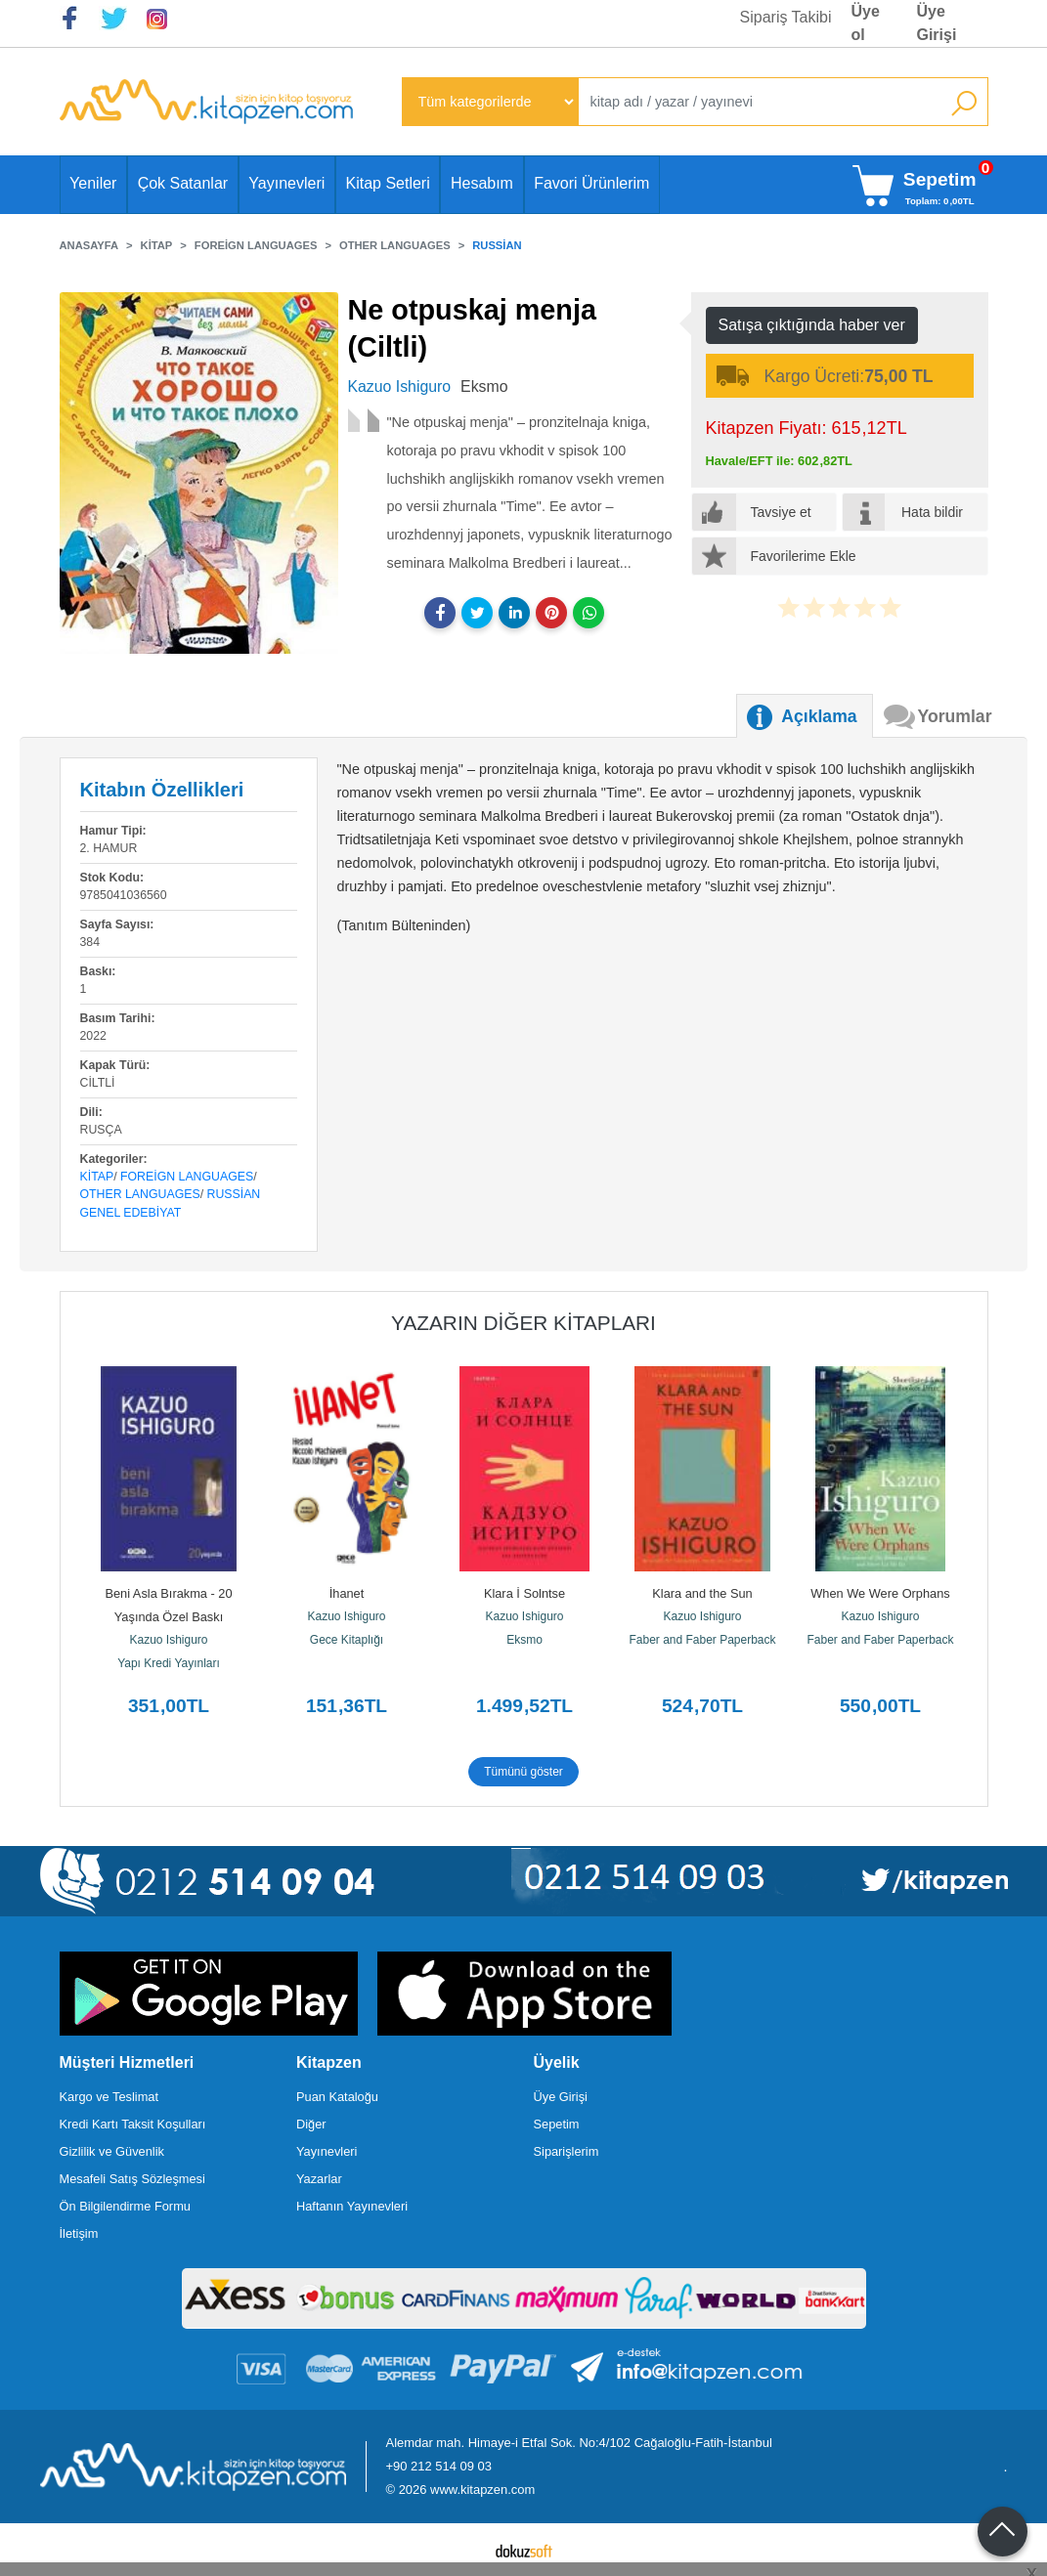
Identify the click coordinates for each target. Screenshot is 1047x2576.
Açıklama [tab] (818, 716)
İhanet (347, 1593)
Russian (234, 1194)
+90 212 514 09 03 (439, 2466)
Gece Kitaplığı (346, 1640)
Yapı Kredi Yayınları (168, 1663)
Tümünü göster (523, 1772)
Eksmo (524, 1640)
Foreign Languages (186, 1176)
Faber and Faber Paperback (702, 1640)
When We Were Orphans (879, 1593)
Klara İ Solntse (524, 1593)
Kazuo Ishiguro (168, 1640)
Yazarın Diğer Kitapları (523, 1322)
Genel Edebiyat (131, 1213)
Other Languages (140, 1194)
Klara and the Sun (702, 1593)
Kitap (97, 1176)
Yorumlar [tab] (955, 716)
